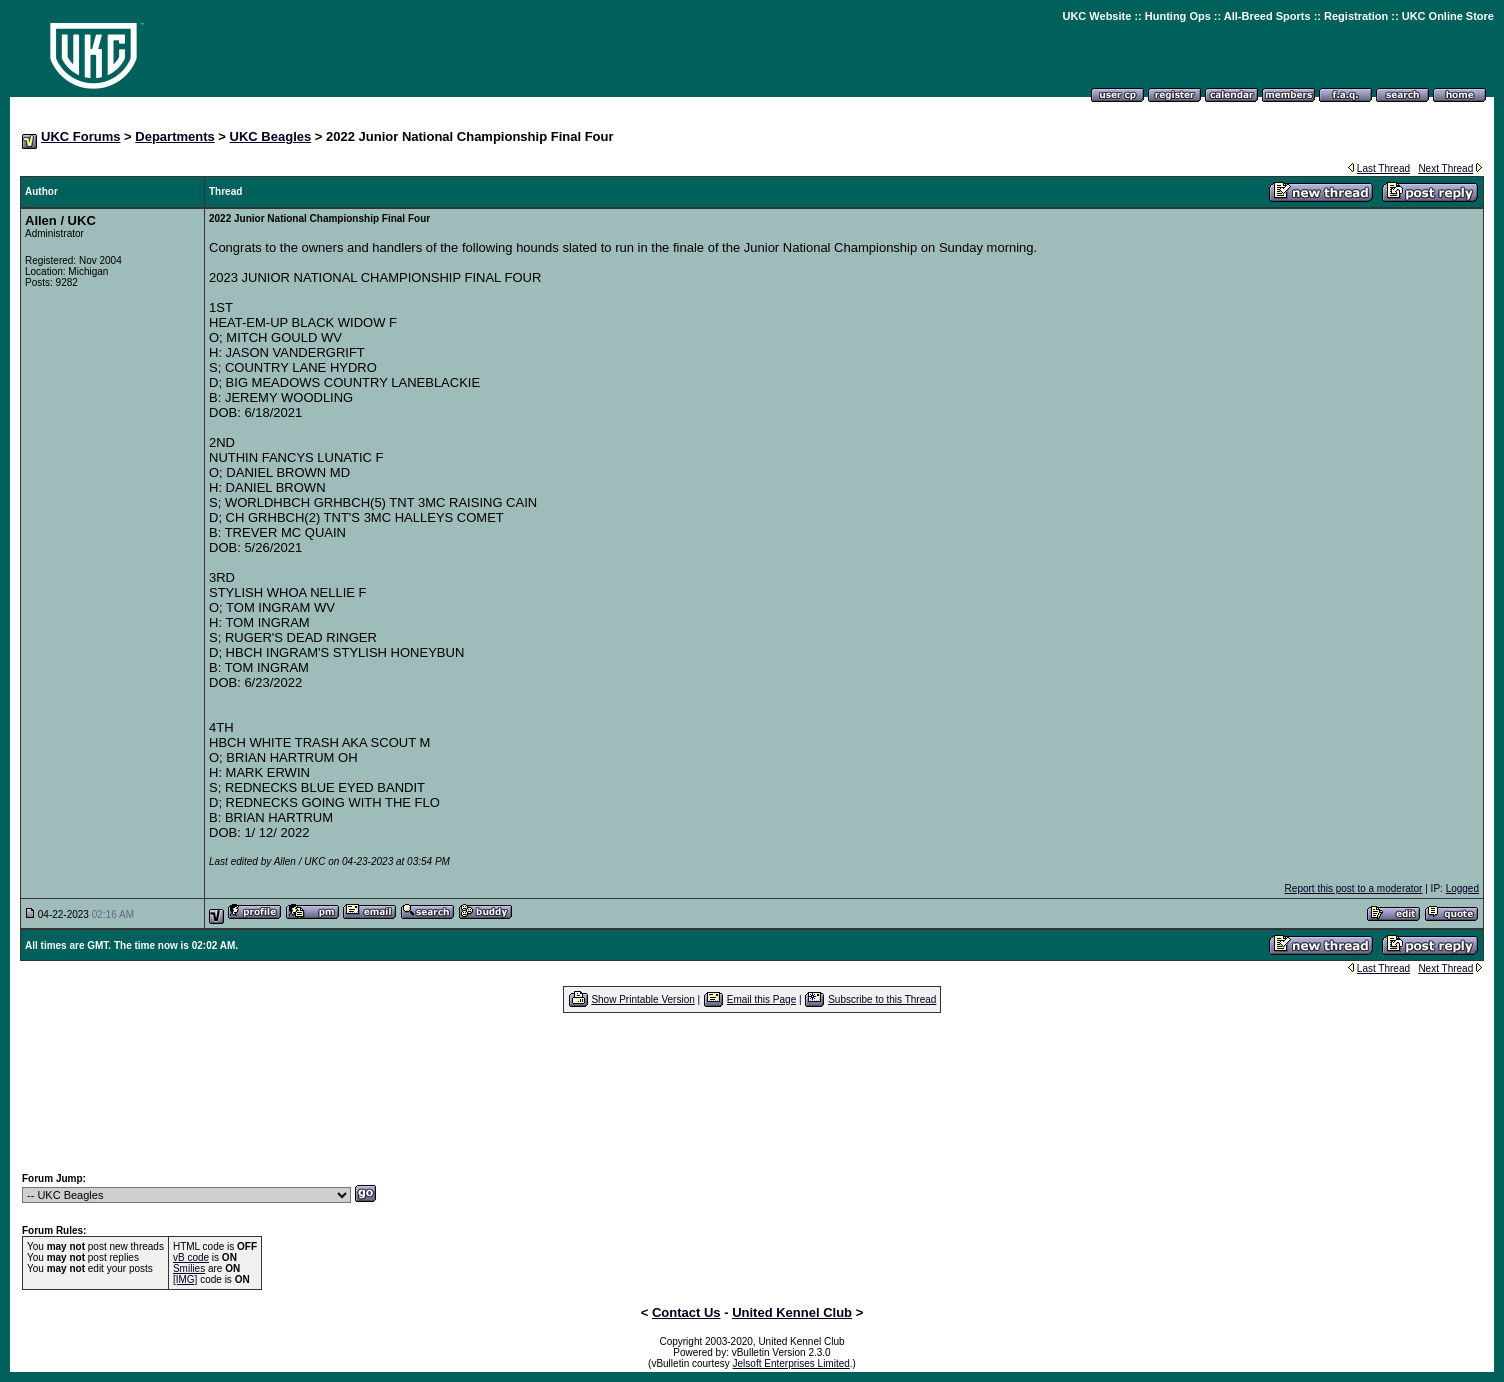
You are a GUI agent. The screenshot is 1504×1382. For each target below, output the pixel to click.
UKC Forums (80, 136)
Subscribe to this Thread (882, 999)
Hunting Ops (1178, 16)
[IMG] (185, 1279)
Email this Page (761, 999)
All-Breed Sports (1267, 16)
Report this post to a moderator (1354, 888)
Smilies (189, 1268)
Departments (174, 136)
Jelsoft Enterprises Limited (791, 1363)
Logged (1462, 888)
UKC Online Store (1448, 16)
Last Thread (1383, 168)
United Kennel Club (792, 1312)
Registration (1356, 16)
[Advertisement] (752, 1092)
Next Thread (1445, 168)
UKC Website (1096, 16)
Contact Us (686, 1312)
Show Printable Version (642, 999)
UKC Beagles (271, 136)
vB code (191, 1257)
